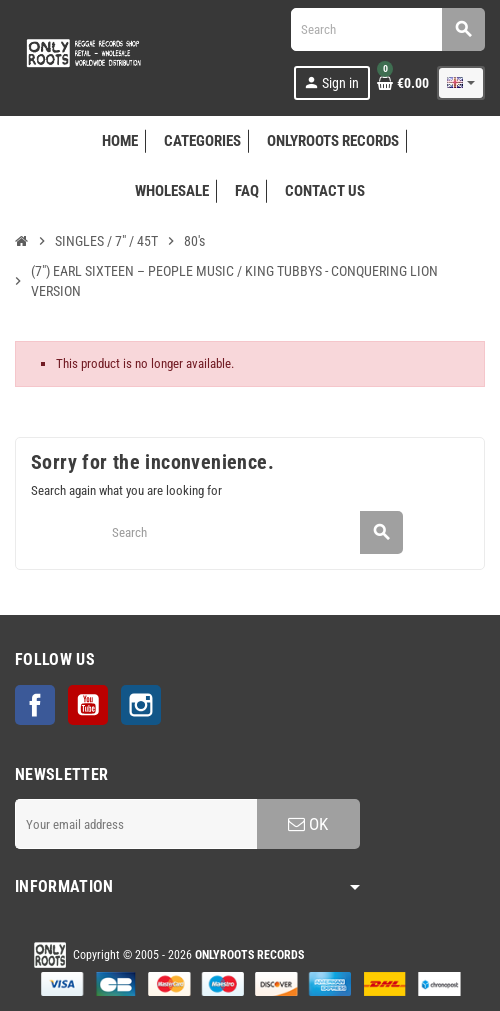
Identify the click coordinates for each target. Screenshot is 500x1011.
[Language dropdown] (461, 83)
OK (308, 824)
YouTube (88, 705)
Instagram (141, 705)
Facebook (35, 705)
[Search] (387, 29)
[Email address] (136, 824)
